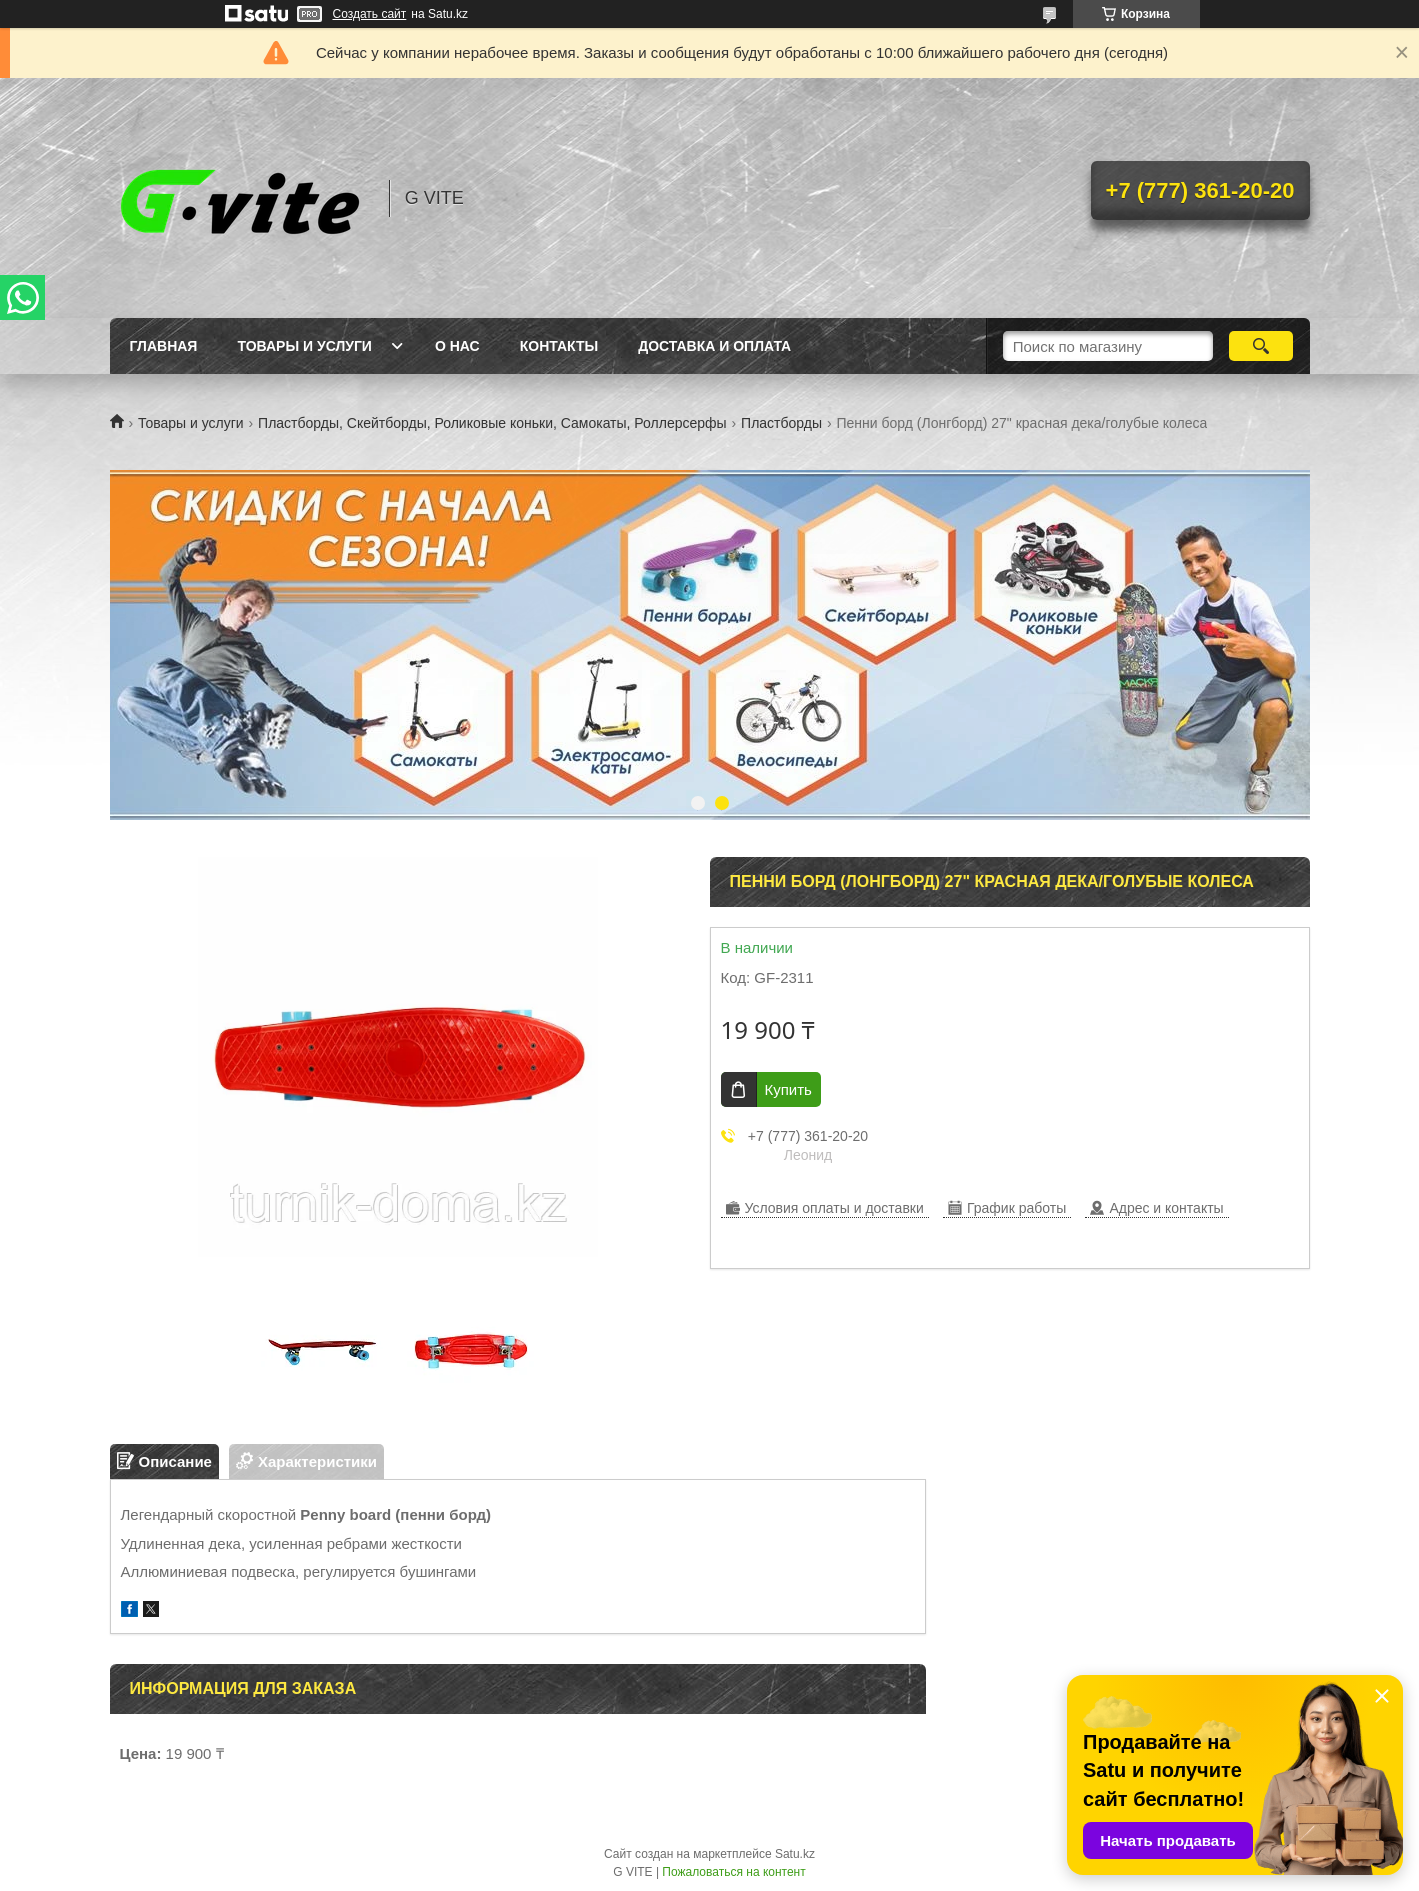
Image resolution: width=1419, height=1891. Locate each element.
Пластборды (781, 423)
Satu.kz (795, 1854)
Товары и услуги (304, 346)
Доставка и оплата (714, 346)
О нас (457, 346)
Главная (164, 346)
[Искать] (1261, 346)
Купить (788, 1089)
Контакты (559, 346)
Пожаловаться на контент (733, 1872)
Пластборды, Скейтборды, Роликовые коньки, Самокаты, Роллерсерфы (492, 423)
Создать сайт (370, 14)
